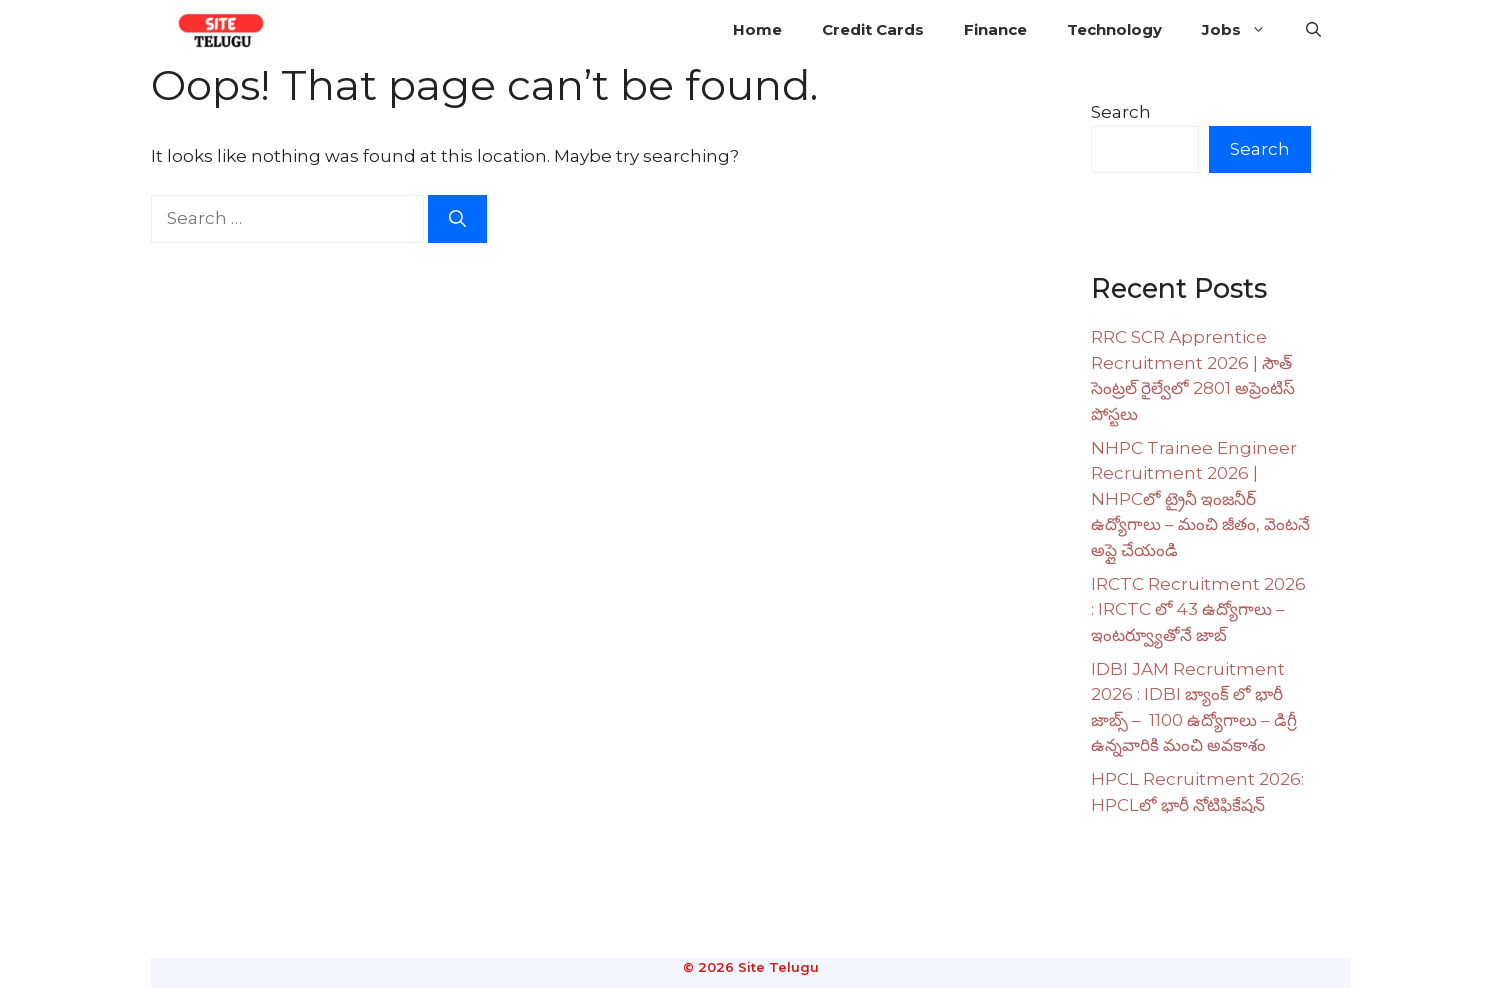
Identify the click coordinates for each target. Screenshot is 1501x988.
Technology (1114, 29)
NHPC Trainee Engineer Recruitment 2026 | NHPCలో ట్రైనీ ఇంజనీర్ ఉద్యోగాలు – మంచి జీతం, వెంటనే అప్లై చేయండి (1200, 499)
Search (1121, 112)
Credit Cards (873, 29)
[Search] (457, 219)
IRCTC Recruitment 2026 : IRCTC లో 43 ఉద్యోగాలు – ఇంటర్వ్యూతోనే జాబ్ (1198, 609)
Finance (995, 29)
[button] (1313, 30)
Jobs (1244, 30)
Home (757, 29)
